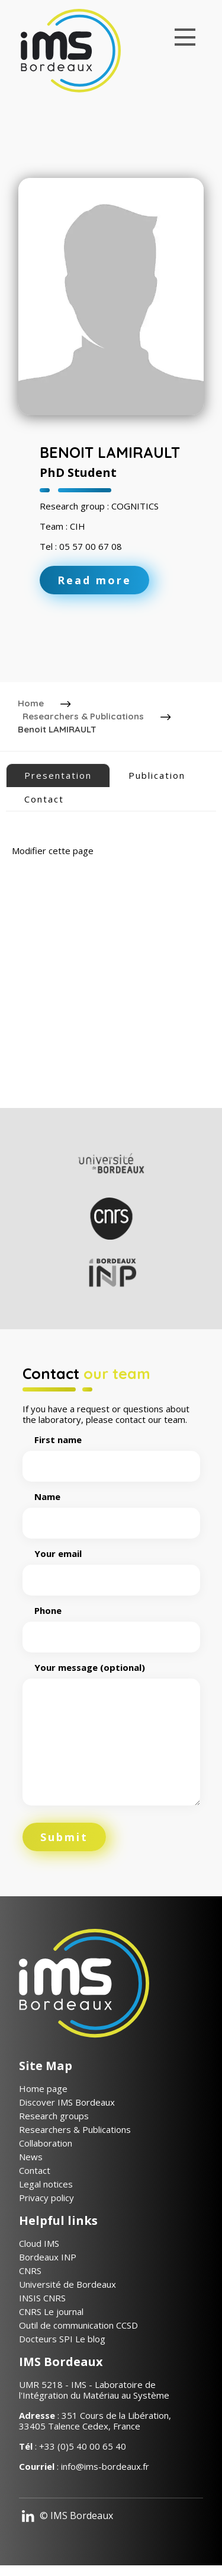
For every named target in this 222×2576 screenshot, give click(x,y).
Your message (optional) (111, 1734)
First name (111, 1453)
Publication (156, 775)
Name (111, 1510)
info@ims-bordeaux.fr (105, 2466)
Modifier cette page (53, 850)
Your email (111, 1567)
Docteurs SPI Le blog (62, 2338)
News (31, 2156)
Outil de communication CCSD (78, 2325)
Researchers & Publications (83, 716)
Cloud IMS (39, 2243)
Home (31, 703)
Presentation (58, 775)
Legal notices (46, 2184)
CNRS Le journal (51, 2311)
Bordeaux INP (47, 2257)
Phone (111, 1624)
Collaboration (45, 2143)
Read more (94, 580)
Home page (43, 2088)
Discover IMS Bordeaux (67, 2102)
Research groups (54, 2115)
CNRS (30, 2270)
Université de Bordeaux (67, 2284)
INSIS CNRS (42, 2297)
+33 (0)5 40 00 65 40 (82, 2446)
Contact (44, 799)
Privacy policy (46, 2197)
